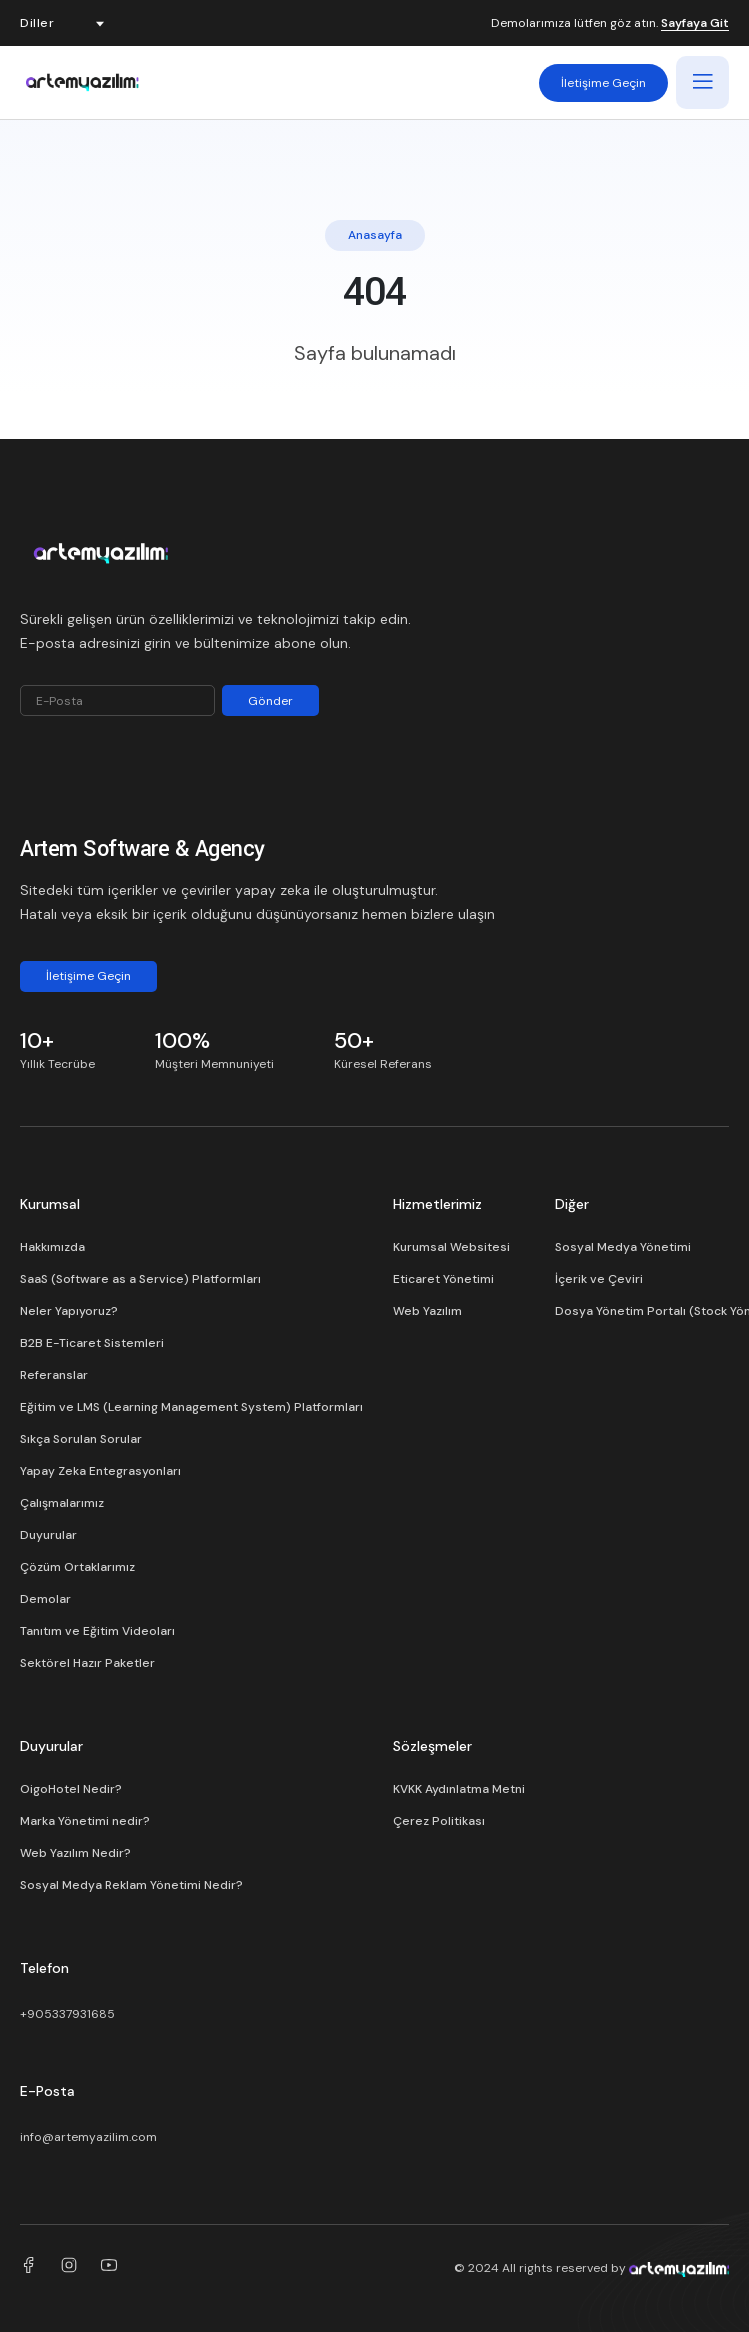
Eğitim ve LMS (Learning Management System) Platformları (191, 1407)
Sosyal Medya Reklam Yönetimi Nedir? (131, 1885)
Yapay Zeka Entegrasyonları (100, 1471)
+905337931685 (67, 2014)
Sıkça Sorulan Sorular (81, 1439)
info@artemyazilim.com (88, 2137)
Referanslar (54, 1375)
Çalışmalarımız (62, 1503)
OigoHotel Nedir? (71, 1789)
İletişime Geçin (603, 83)
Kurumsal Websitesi (451, 1247)
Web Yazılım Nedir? (75, 1853)
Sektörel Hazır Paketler (87, 1663)
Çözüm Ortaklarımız (77, 1567)
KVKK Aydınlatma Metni (459, 1789)
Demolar (45, 1599)
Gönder (270, 701)
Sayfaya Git (695, 24)
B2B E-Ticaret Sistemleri (92, 1343)
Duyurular (48, 1535)
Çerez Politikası (439, 1821)
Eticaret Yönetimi (443, 1279)
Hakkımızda (52, 1247)
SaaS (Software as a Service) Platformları (140, 1279)
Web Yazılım (427, 1311)
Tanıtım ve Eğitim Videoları (97, 1631)
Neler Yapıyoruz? (69, 1311)
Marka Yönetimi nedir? (85, 1821)
